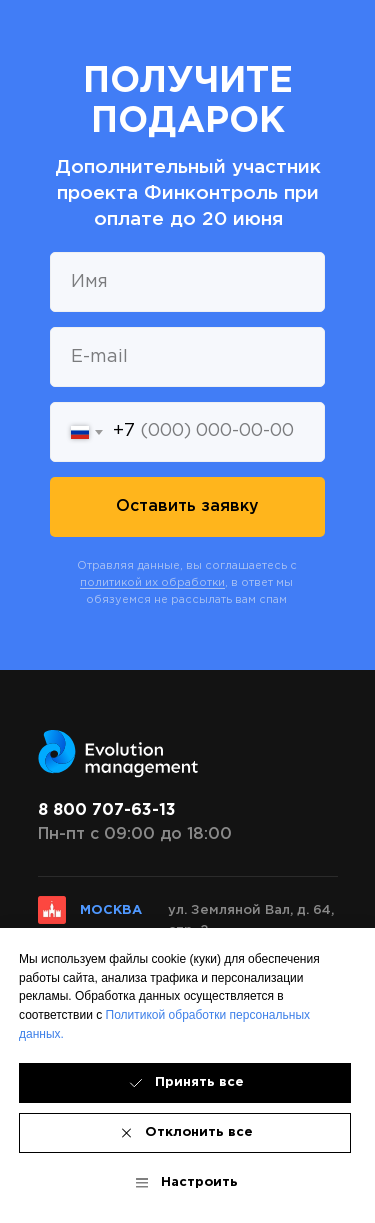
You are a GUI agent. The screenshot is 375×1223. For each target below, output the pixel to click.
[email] (187, 357)
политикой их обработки (152, 583)
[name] (187, 282)
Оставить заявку (187, 506)
